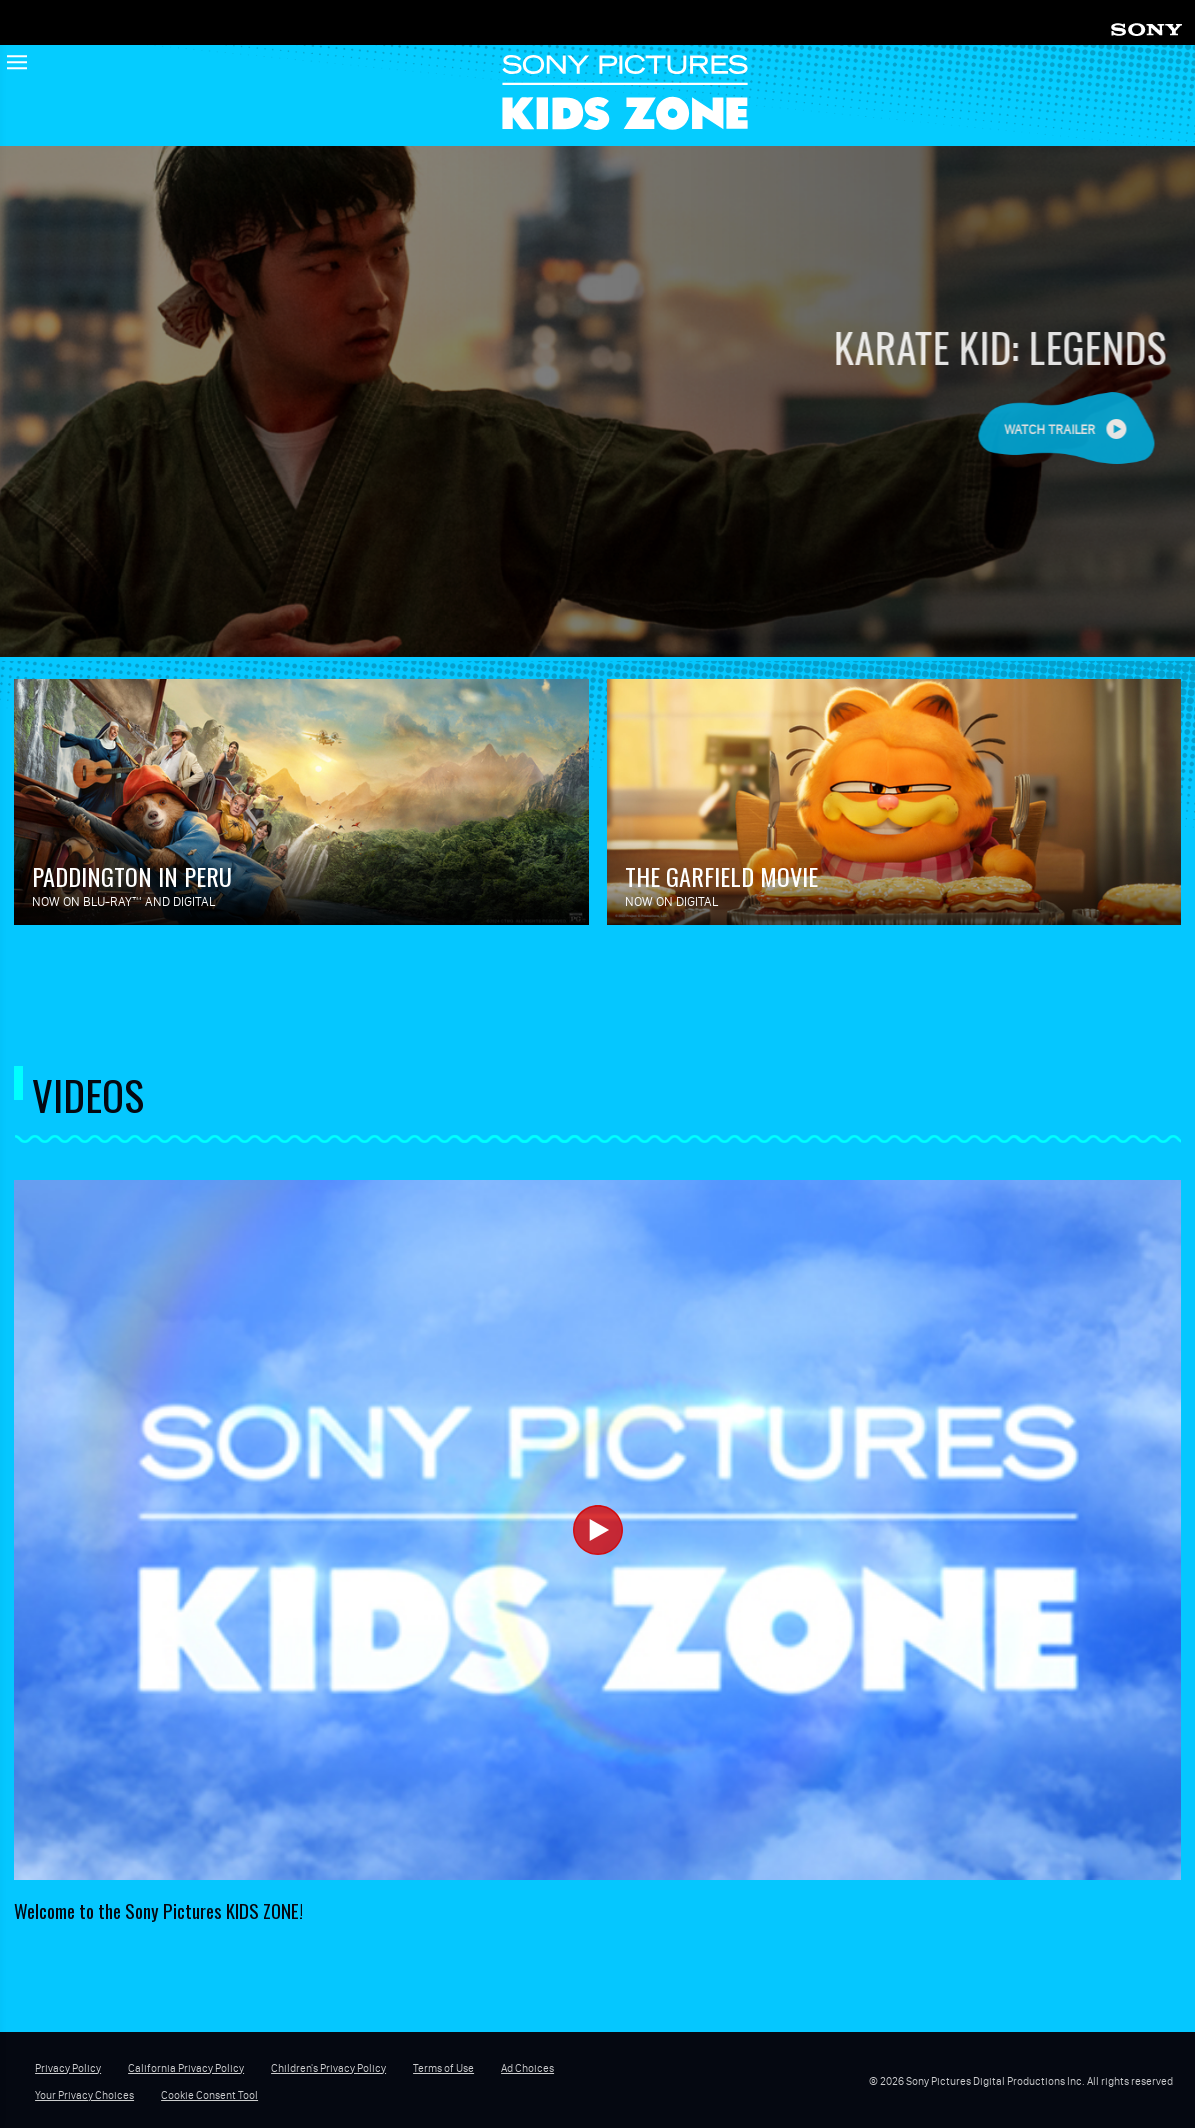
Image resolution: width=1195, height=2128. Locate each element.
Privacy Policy (68, 2068)
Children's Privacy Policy (328, 2068)
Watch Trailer (1073, 429)
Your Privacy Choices (84, 2095)
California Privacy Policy (186, 2068)
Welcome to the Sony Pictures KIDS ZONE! (158, 1910)
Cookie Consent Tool (209, 2095)
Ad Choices (527, 2068)
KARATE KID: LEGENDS (1022, 346)
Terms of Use (443, 2068)
